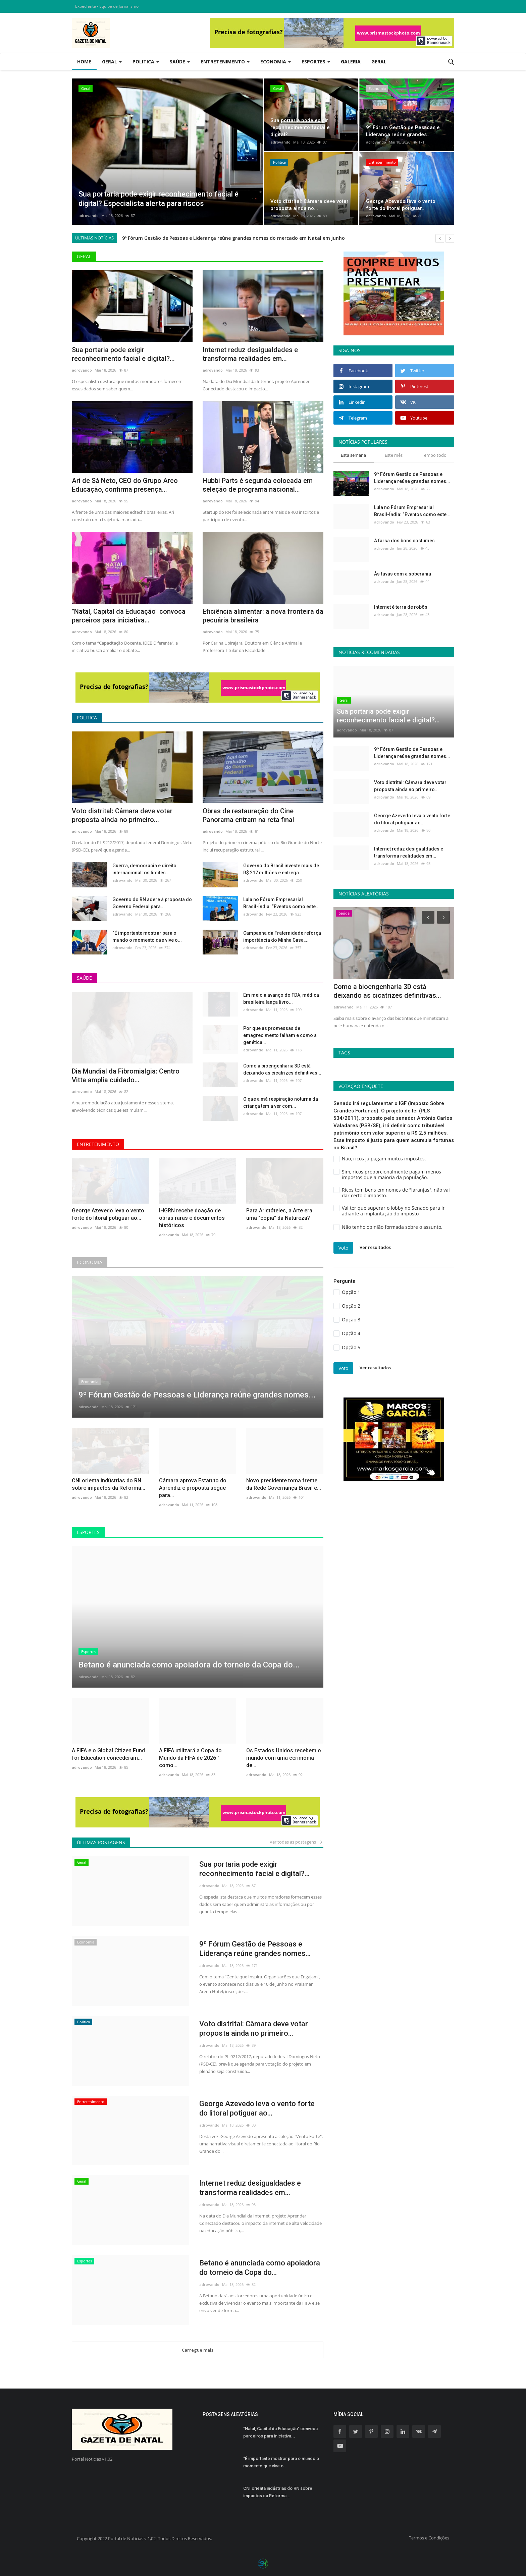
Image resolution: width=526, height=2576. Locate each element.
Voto (343, 1248)
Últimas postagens (101, 1842)
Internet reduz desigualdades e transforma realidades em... (250, 354)
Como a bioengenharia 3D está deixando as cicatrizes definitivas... (282, 1069)
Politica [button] (146, 61)
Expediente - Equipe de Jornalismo (107, 6)
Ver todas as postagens (296, 1842)
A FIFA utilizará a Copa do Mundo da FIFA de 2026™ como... (190, 1757)
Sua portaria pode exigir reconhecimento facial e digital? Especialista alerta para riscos (225, 238)
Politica (87, 717)
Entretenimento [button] (225, 61)
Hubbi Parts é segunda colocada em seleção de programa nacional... (258, 485)
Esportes (88, 1532)
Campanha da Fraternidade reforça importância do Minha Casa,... (282, 936)
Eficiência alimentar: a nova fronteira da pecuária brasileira (263, 615)
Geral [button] (112, 61)
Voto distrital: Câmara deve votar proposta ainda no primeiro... (122, 815)
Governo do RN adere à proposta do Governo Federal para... (152, 903)
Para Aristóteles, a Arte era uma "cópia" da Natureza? (279, 1214)
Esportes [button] (316, 61)
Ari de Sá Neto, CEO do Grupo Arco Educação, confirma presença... (125, 485)
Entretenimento (98, 1144)
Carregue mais (197, 2350)
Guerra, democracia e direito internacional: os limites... (144, 869)
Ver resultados (375, 1247)
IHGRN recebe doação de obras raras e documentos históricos (192, 1217)
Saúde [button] (180, 61)
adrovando (88, 215)
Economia (89, 1262)
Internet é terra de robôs (400, 607)
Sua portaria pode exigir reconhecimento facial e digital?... (123, 354)
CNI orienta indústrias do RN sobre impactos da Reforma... (108, 1484)
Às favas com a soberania (402, 574)
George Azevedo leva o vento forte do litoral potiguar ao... (108, 1214)
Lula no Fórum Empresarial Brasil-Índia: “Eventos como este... (281, 903)
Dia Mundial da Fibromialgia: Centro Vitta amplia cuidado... (125, 1075)
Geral (378, 61)
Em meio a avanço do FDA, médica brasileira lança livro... (281, 998)
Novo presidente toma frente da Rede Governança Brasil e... (283, 1484)
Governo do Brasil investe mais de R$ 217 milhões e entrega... (281, 869)
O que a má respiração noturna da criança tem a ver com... (280, 1102)
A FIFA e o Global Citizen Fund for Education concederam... (108, 1754)
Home (84, 61)
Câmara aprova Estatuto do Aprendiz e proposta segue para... (192, 1487)
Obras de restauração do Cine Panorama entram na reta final (248, 815)
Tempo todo (434, 455)
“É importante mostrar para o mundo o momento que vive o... (147, 936)
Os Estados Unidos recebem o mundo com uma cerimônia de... (283, 1757)
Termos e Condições (429, 2538)
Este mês (394, 455)
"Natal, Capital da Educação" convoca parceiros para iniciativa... (129, 615)
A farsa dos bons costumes (404, 540)
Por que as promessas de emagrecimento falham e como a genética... (280, 1035)
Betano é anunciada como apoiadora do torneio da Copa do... (259, 2268)
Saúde (84, 978)
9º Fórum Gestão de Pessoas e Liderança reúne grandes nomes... (255, 1949)
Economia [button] (275, 61)
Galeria (351, 61)
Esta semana (353, 455)
